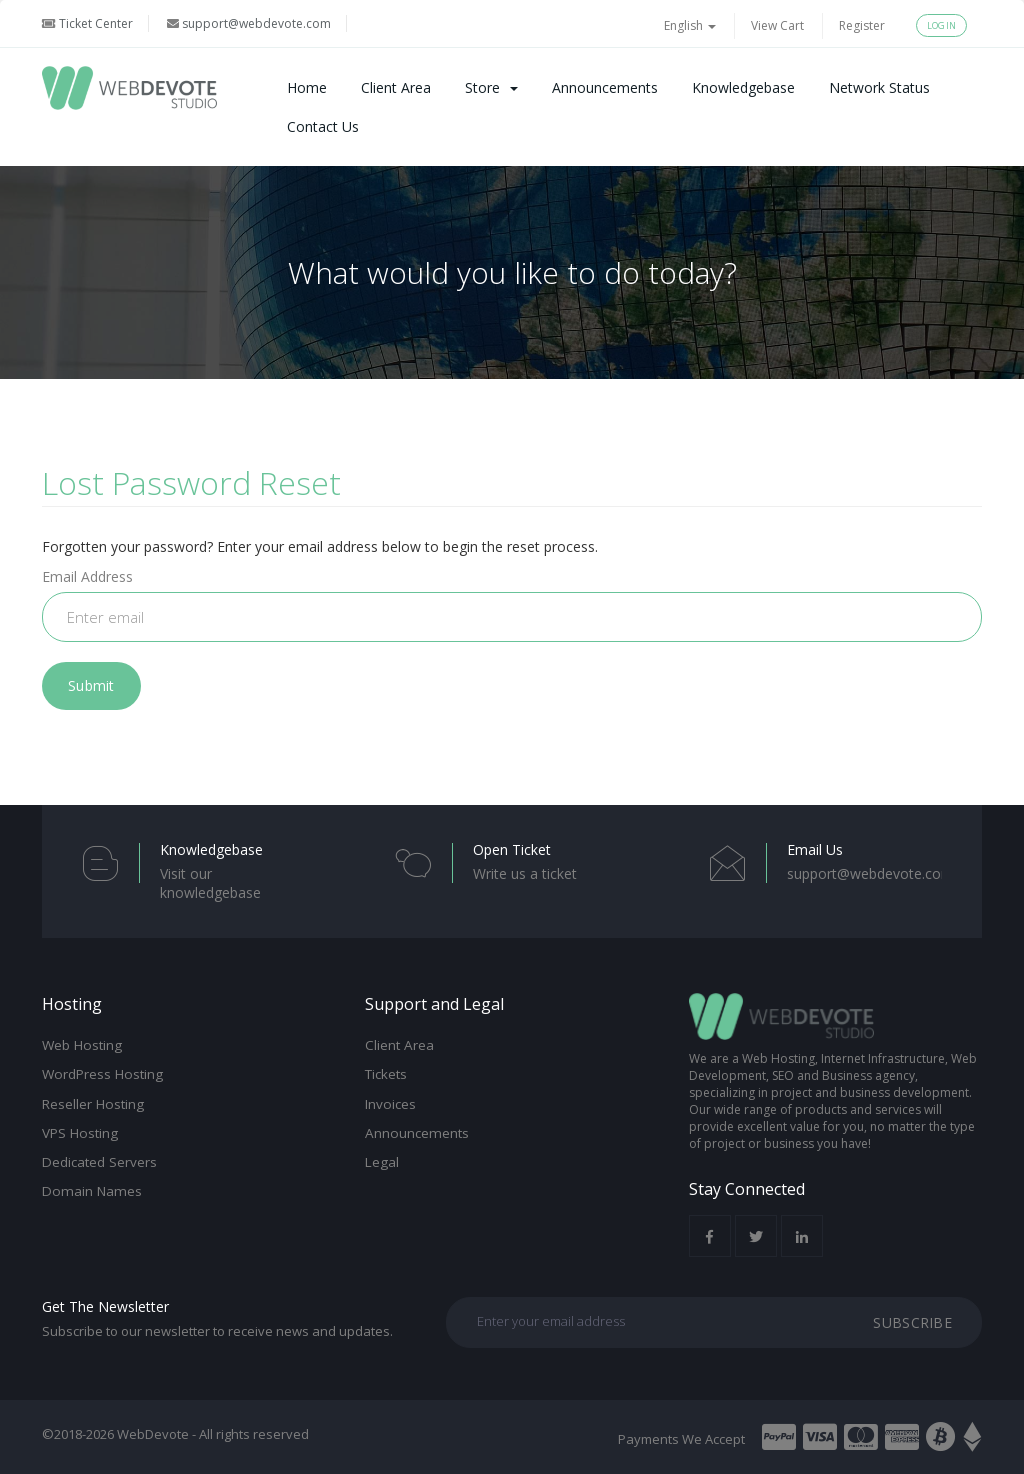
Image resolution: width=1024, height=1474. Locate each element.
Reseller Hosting (93, 1104)
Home (307, 87)
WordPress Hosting (102, 1074)
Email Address (87, 576)
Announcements (605, 87)
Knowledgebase (743, 87)
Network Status (879, 87)
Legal (382, 1162)
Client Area (396, 87)
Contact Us (323, 126)
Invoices (390, 1104)
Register (862, 25)
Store (491, 87)
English (690, 25)
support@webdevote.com (249, 23)
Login (941, 25)
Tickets (386, 1074)
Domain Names (92, 1191)
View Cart (777, 25)
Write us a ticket (525, 873)
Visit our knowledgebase (210, 883)
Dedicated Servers (99, 1162)
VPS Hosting (80, 1133)
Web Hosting (82, 1045)
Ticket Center (87, 23)
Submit (91, 685)
